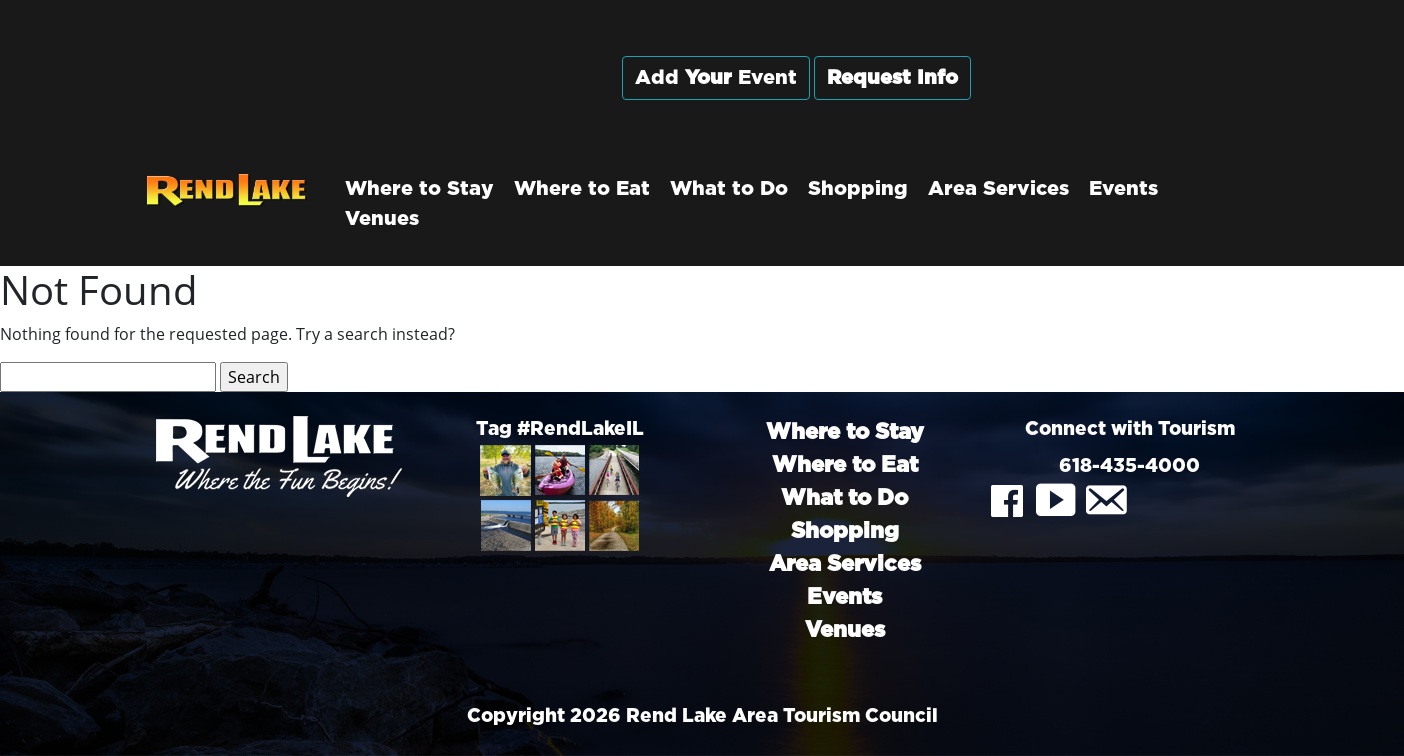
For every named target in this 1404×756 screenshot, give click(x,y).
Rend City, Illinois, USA (1129, 99)
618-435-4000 (1129, 466)
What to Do (729, 189)
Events (1123, 189)
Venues (382, 219)
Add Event (716, 78)
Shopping (858, 189)
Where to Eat (582, 189)
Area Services (998, 189)
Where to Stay (419, 189)
